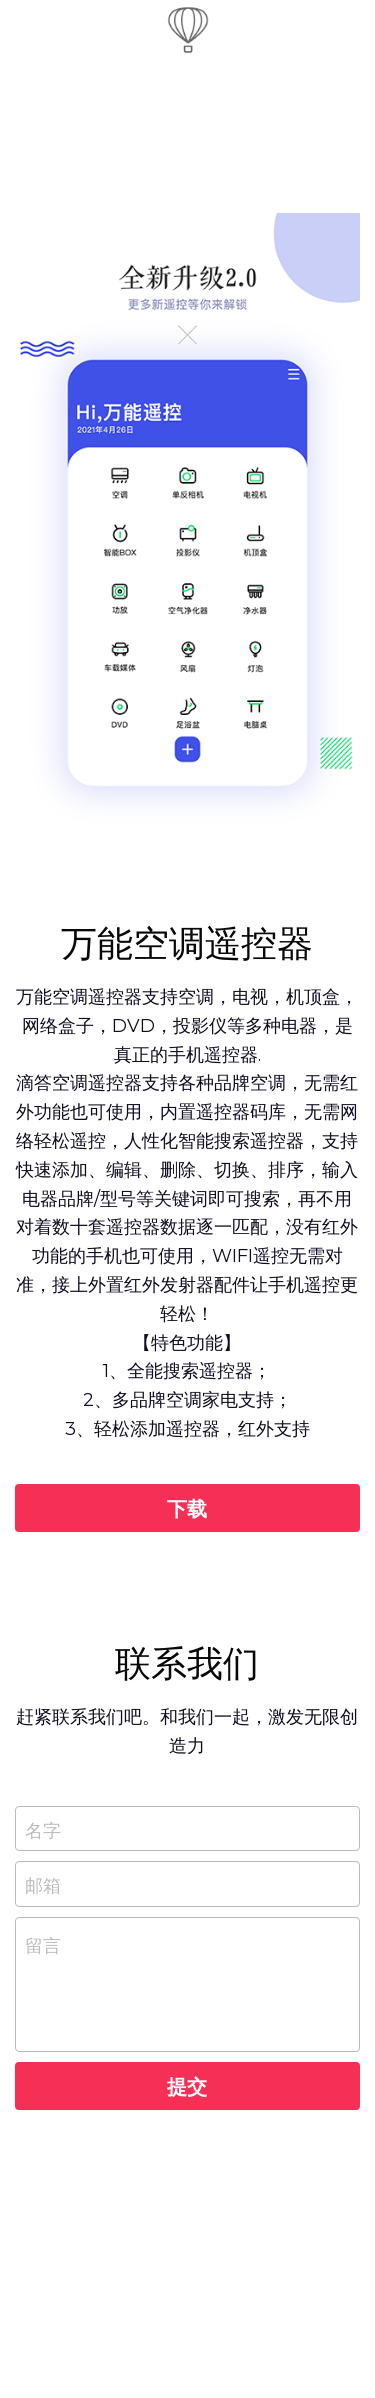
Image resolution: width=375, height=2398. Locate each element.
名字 (43, 1828)
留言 (43, 1944)
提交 (187, 2086)
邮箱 (43, 1884)
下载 (187, 1508)
